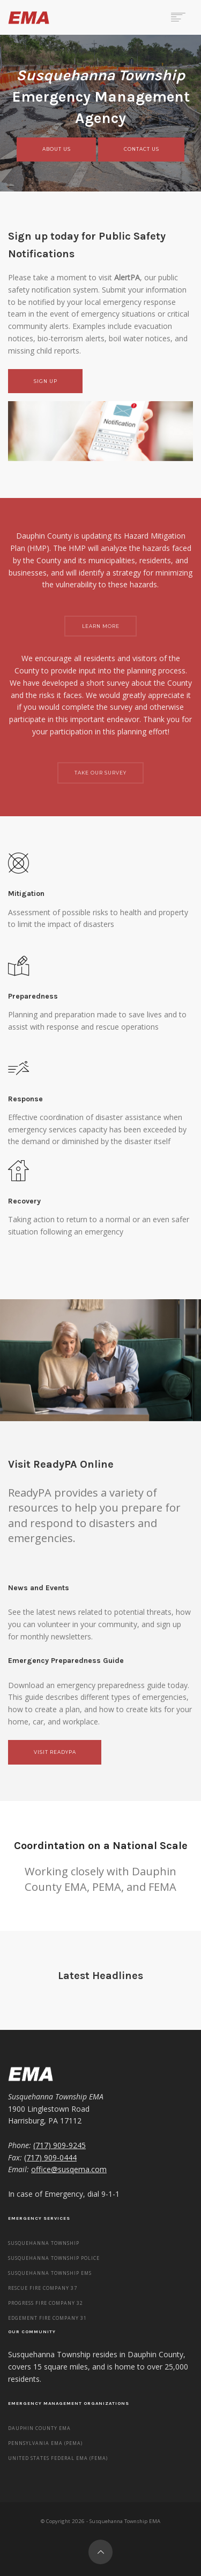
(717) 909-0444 (50, 2157)
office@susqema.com (69, 2169)
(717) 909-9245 (59, 2145)
